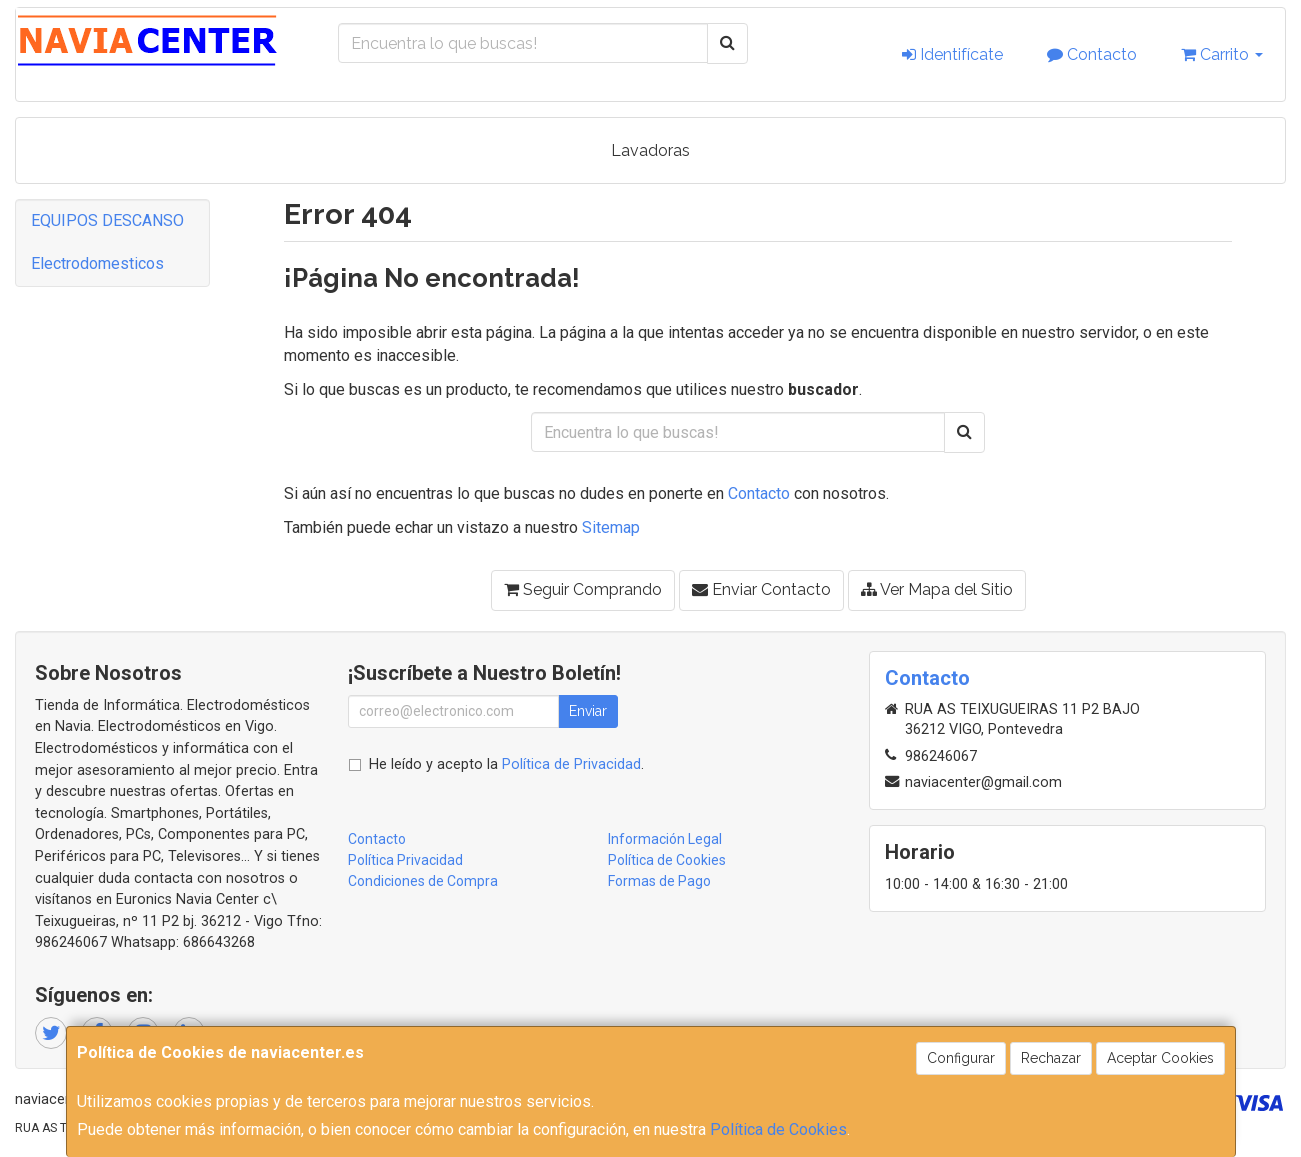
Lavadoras (650, 150)
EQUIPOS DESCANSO (107, 220)
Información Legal (665, 839)
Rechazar (1051, 1058)
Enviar (588, 711)
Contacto (1092, 54)
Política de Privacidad (571, 764)
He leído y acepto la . (506, 764)
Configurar (961, 1058)
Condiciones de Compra (423, 881)
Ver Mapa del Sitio (937, 589)
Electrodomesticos (97, 263)
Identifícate (952, 54)
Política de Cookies (778, 1129)
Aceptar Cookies (1160, 1058)
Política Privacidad (405, 860)
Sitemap (611, 527)
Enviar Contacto (761, 589)
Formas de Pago (659, 881)
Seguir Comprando (583, 589)
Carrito (1222, 54)
